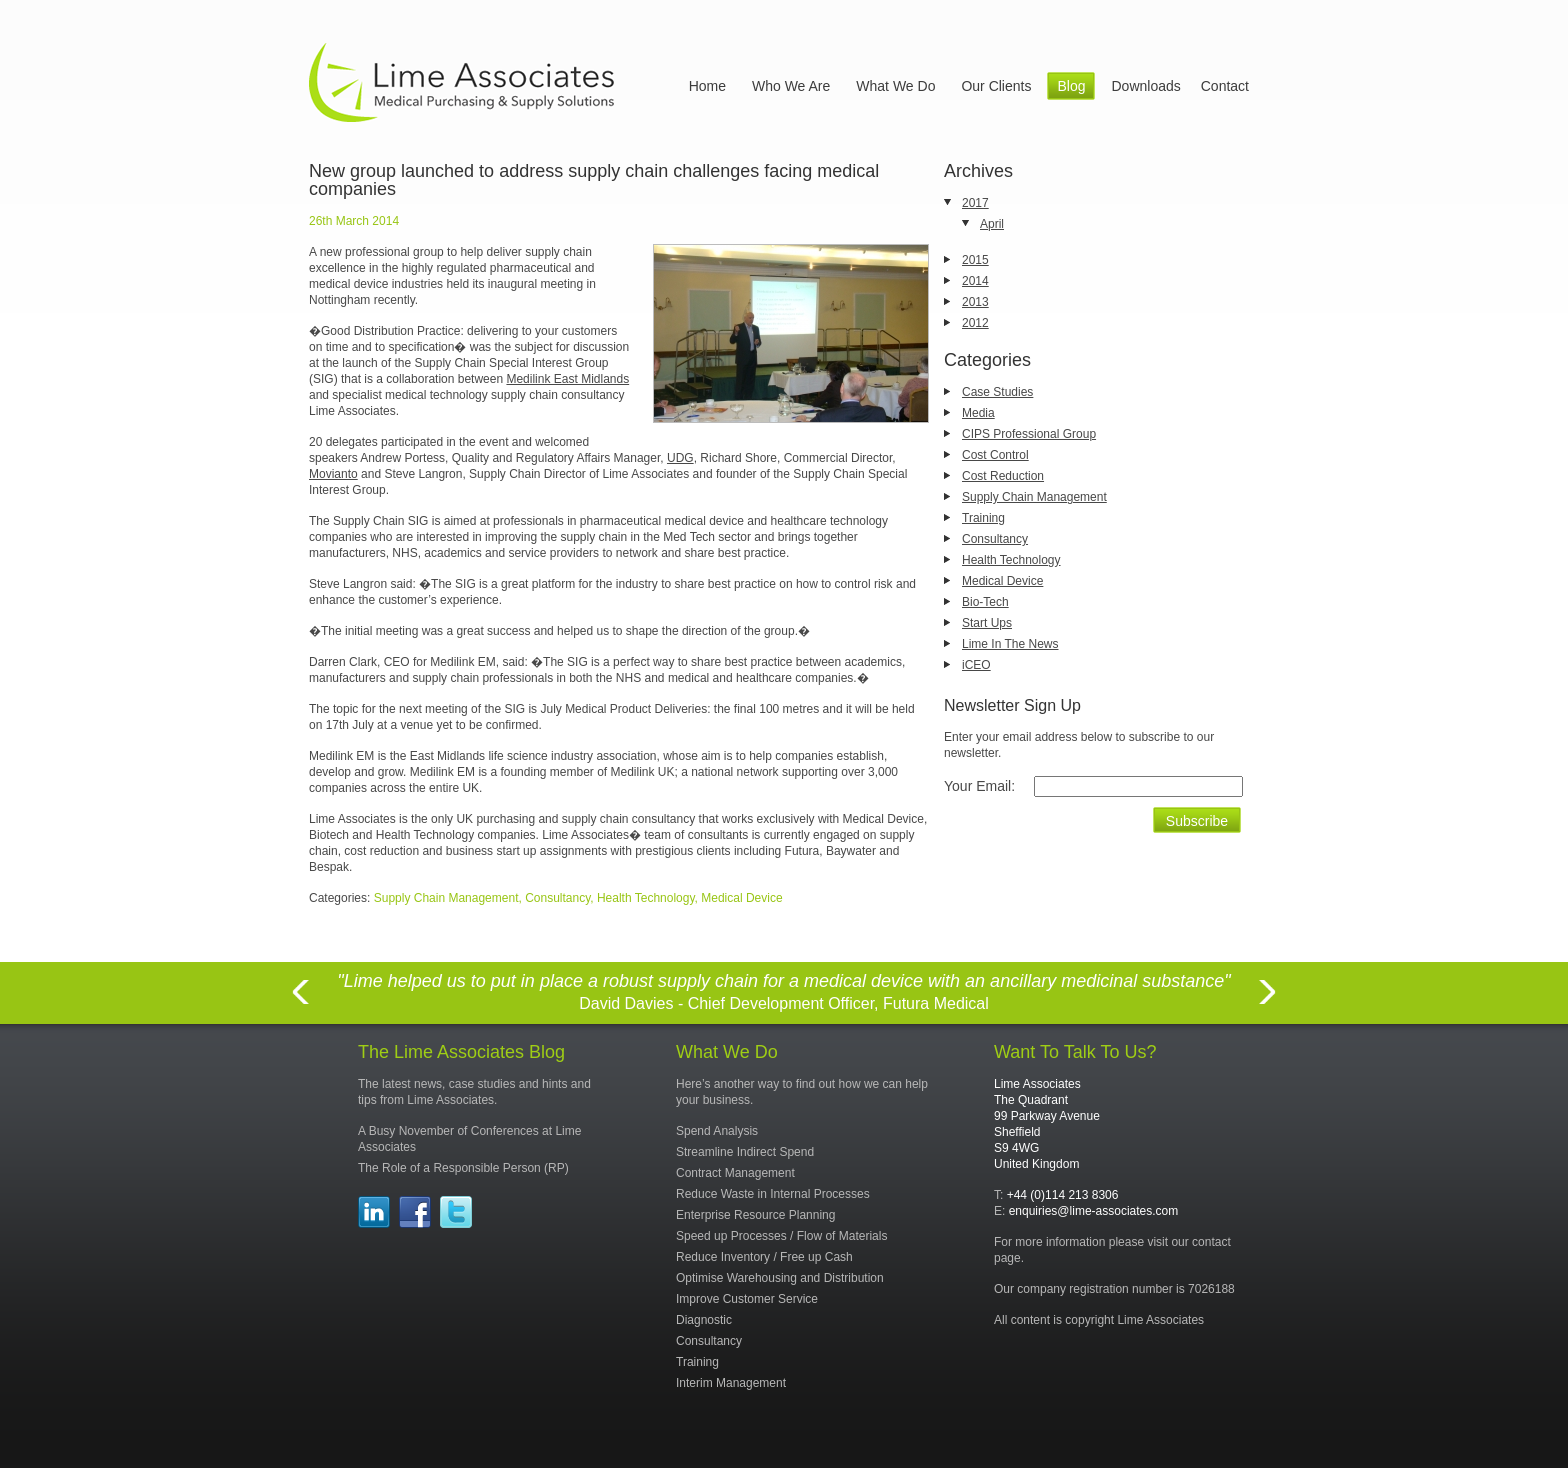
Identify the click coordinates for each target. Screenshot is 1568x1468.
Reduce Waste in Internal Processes (773, 1194)
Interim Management (731, 1383)
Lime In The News (1010, 644)
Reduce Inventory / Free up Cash (764, 1257)
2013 (975, 302)
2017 (975, 203)
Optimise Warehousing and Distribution (780, 1278)
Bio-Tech (985, 602)
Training (983, 518)
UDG (680, 458)
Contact (1225, 86)
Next (1268, 1003)
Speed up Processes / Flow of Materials (781, 1236)
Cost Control (995, 455)
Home (707, 86)
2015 (975, 260)
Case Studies (997, 392)
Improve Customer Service (747, 1299)
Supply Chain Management (1034, 497)
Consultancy (995, 539)
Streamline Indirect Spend (745, 1152)
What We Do (895, 86)
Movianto (333, 474)
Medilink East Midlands (567, 379)
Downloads (1145, 86)
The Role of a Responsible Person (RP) (463, 1168)
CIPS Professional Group (1029, 434)
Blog (1071, 86)
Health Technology (1011, 560)
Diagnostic (704, 1320)
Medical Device (1002, 581)
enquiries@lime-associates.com (1094, 1211)
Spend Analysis (717, 1131)
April (992, 224)
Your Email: (979, 786)
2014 (975, 281)
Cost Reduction (1003, 476)
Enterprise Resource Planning (755, 1215)
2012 (975, 323)
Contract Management (735, 1173)
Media (978, 413)
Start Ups (987, 623)
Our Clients (996, 86)
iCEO (976, 665)
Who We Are (791, 86)
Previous (300, 1003)
